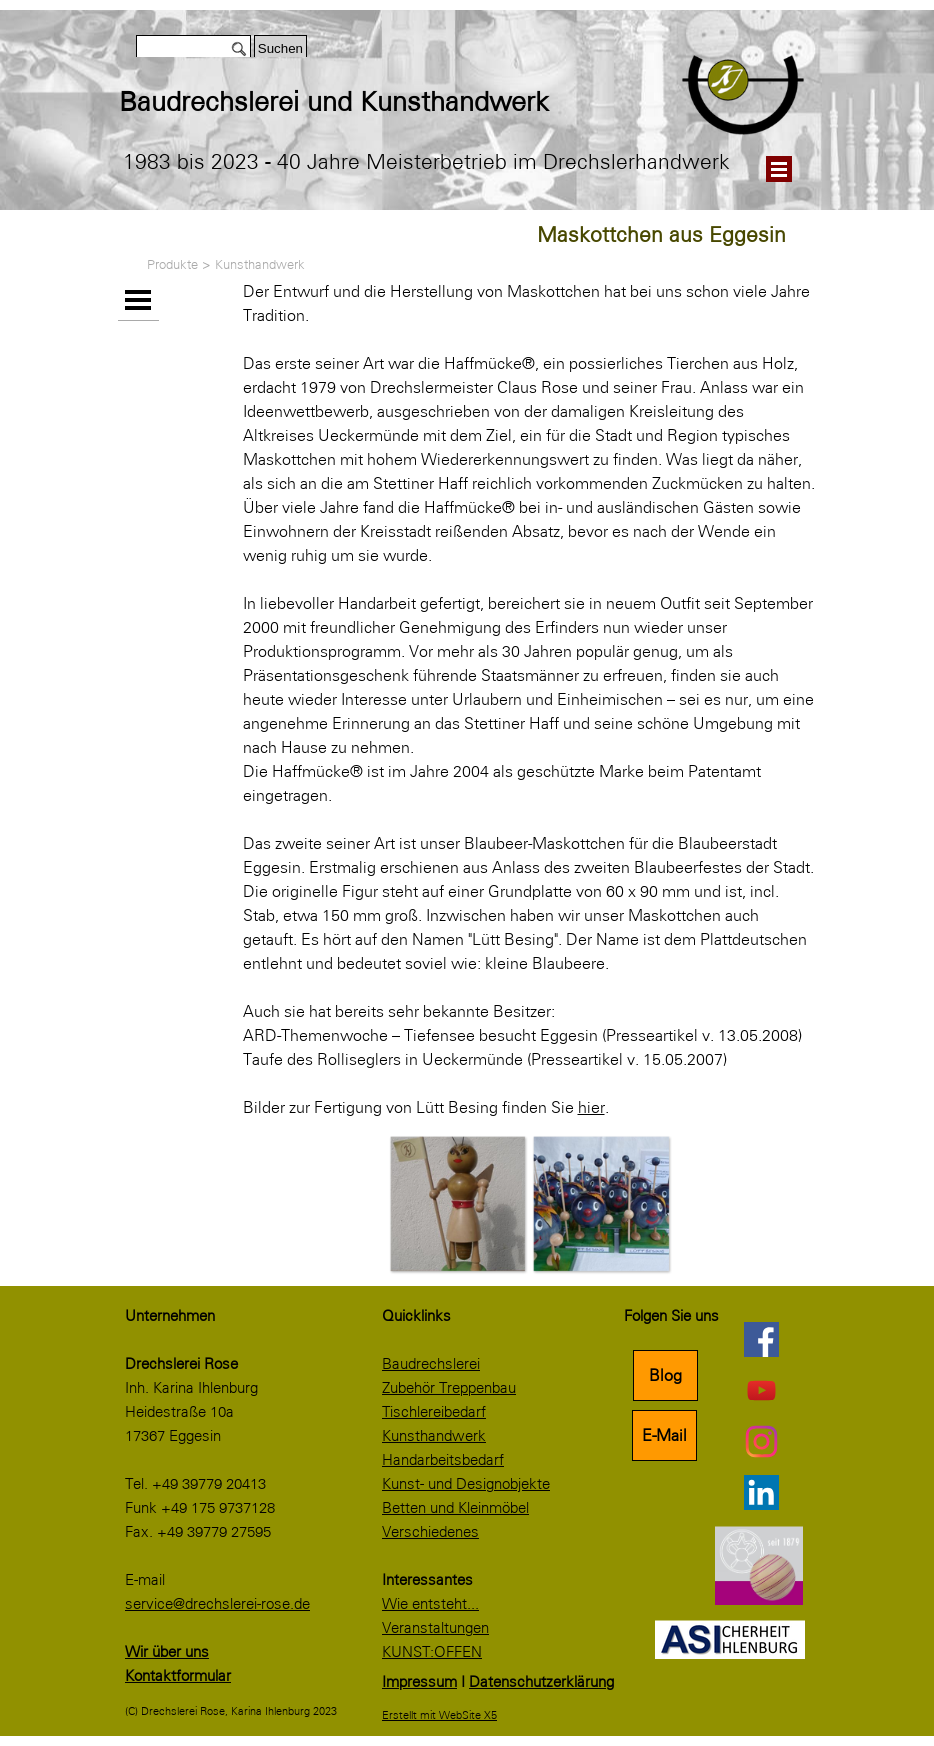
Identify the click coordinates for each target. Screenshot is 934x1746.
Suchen (280, 48)
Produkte (172, 264)
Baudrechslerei (431, 1364)
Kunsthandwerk (260, 264)
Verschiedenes (430, 1532)
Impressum (419, 1682)
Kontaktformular (178, 1676)
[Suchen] (193, 48)
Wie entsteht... (430, 1604)
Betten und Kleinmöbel (455, 1508)
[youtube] (761, 1390)
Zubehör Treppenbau (449, 1388)
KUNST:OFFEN (432, 1652)
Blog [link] (665, 1375)
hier (591, 1107)
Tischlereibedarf (434, 1412)
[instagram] (761, 1441)
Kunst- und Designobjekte (466, 1484)
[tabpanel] (394, 102)
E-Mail (664, 1435)
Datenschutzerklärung (541, 1682)
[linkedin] (761, 1492)
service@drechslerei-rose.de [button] (217, 1604)
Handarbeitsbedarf (443, 1460)
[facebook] (761, 1339)
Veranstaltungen (435, 1628)
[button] (457, 1203)
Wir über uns (167, 1652)
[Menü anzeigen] (779, 169)
